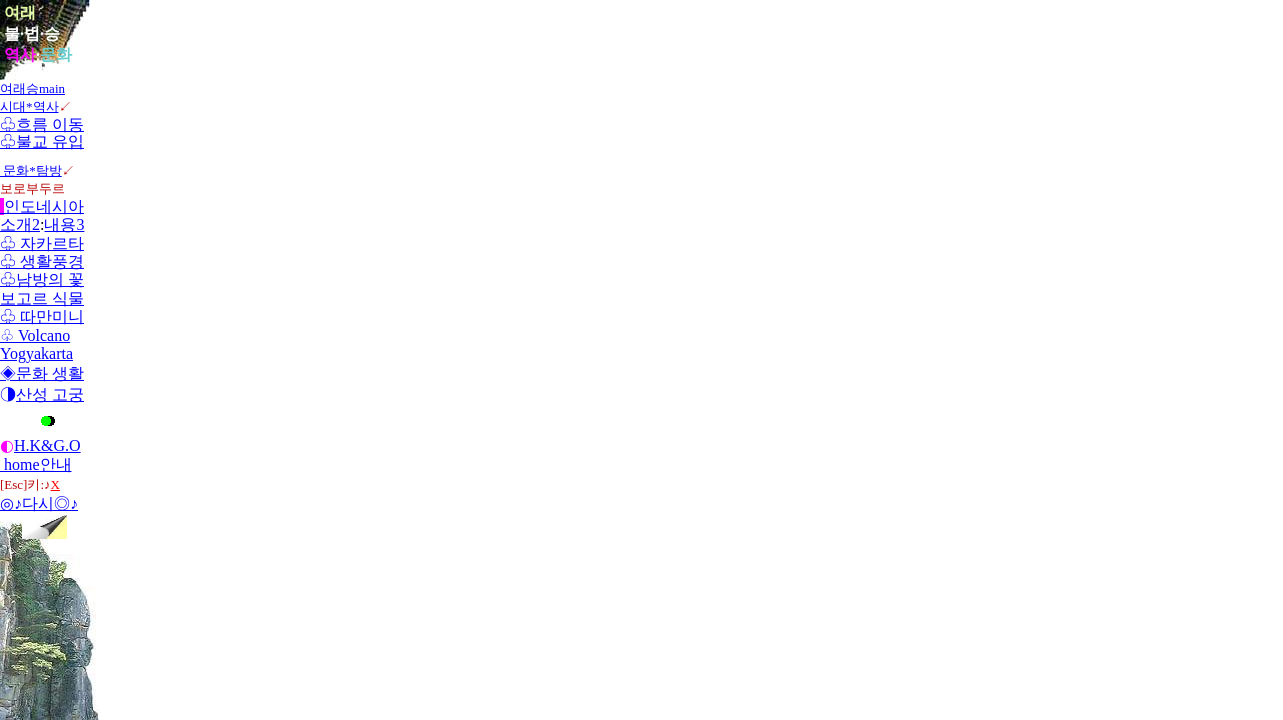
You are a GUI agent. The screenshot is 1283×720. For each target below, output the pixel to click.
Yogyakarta (36, 353)
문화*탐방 (31, 170)
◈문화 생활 (42, 373)
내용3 (64, 224)
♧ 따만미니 (42, 316)
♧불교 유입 (42, 141)
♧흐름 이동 (42, 124)
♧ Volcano (35, 335)
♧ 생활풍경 (42, 261)
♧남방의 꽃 (42, 279)
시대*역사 (29, 106)
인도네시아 (42, 206)
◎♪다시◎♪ (39, 503)
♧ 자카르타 (42, 243)
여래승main (32, 88)
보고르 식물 (42, 298)
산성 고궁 (50, 394)
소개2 (20, 224)
